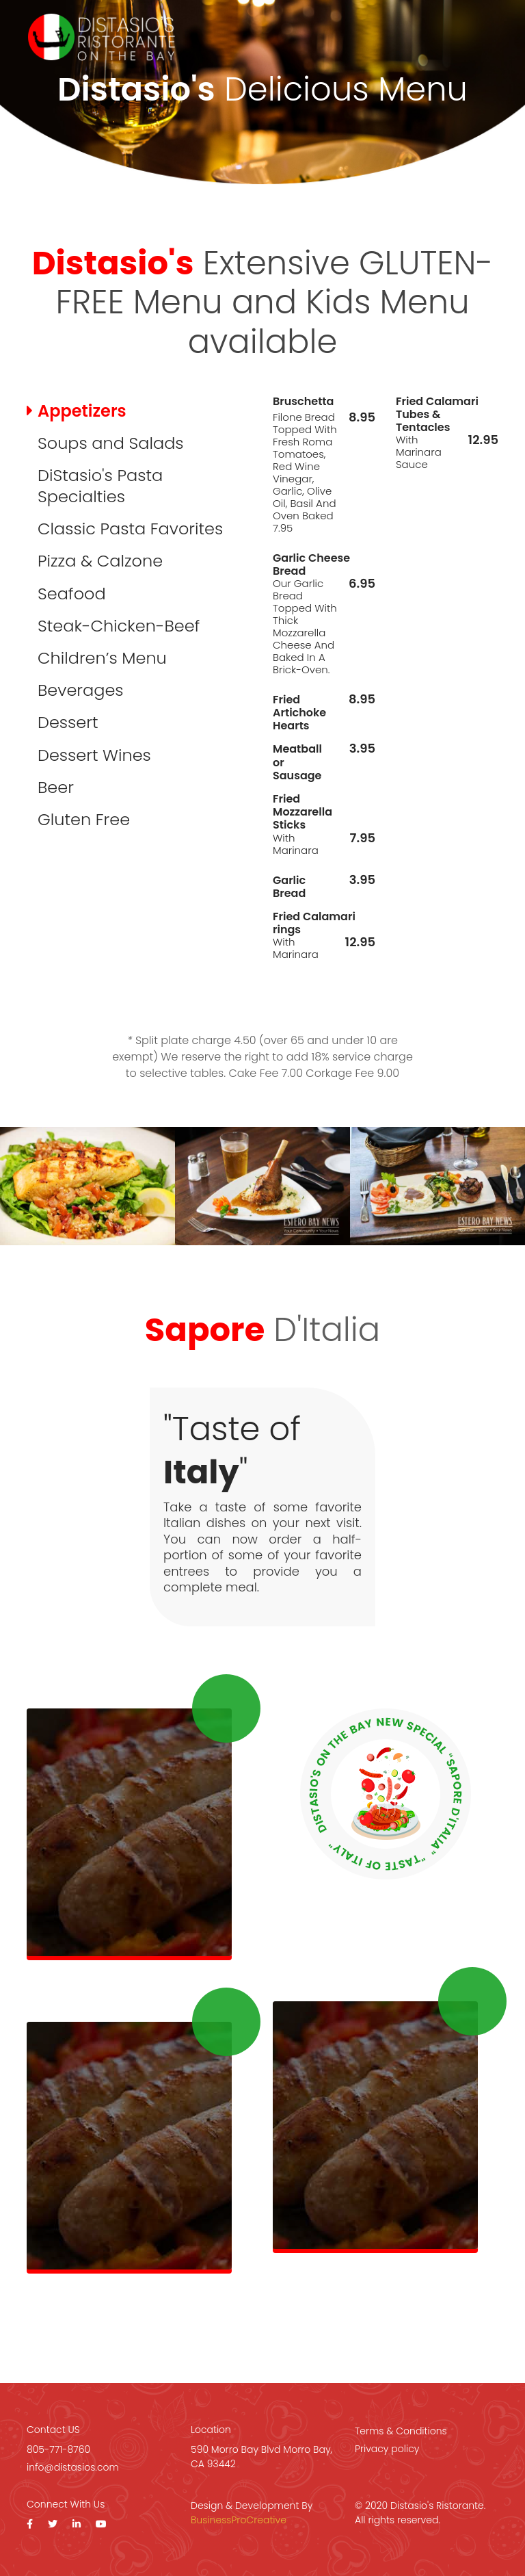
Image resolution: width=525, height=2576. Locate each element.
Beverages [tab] (81, 690)
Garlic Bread (289, 887)
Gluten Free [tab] (84, 819)
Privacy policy (387, 2449)
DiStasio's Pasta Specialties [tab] (100, 486)
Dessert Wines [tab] (94, 755)
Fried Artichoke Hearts (299, 713)
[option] (87, 1186)
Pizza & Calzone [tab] (100, 560)
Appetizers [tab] (82, 411)
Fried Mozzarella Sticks (302, 812)
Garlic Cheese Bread (311, 564)
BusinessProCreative (238, 2520)
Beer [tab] (56, 787)
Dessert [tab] (68, 722)
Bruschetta (303, 401)
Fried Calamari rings (314, 923)
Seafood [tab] (72, 593)
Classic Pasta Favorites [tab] (130, 528)
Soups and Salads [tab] (111, 443)
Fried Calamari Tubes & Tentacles (437, 414)
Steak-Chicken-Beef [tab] (119, 625)
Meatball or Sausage (297, 762)
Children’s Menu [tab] (102, 658)
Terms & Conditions (401, 2431)
